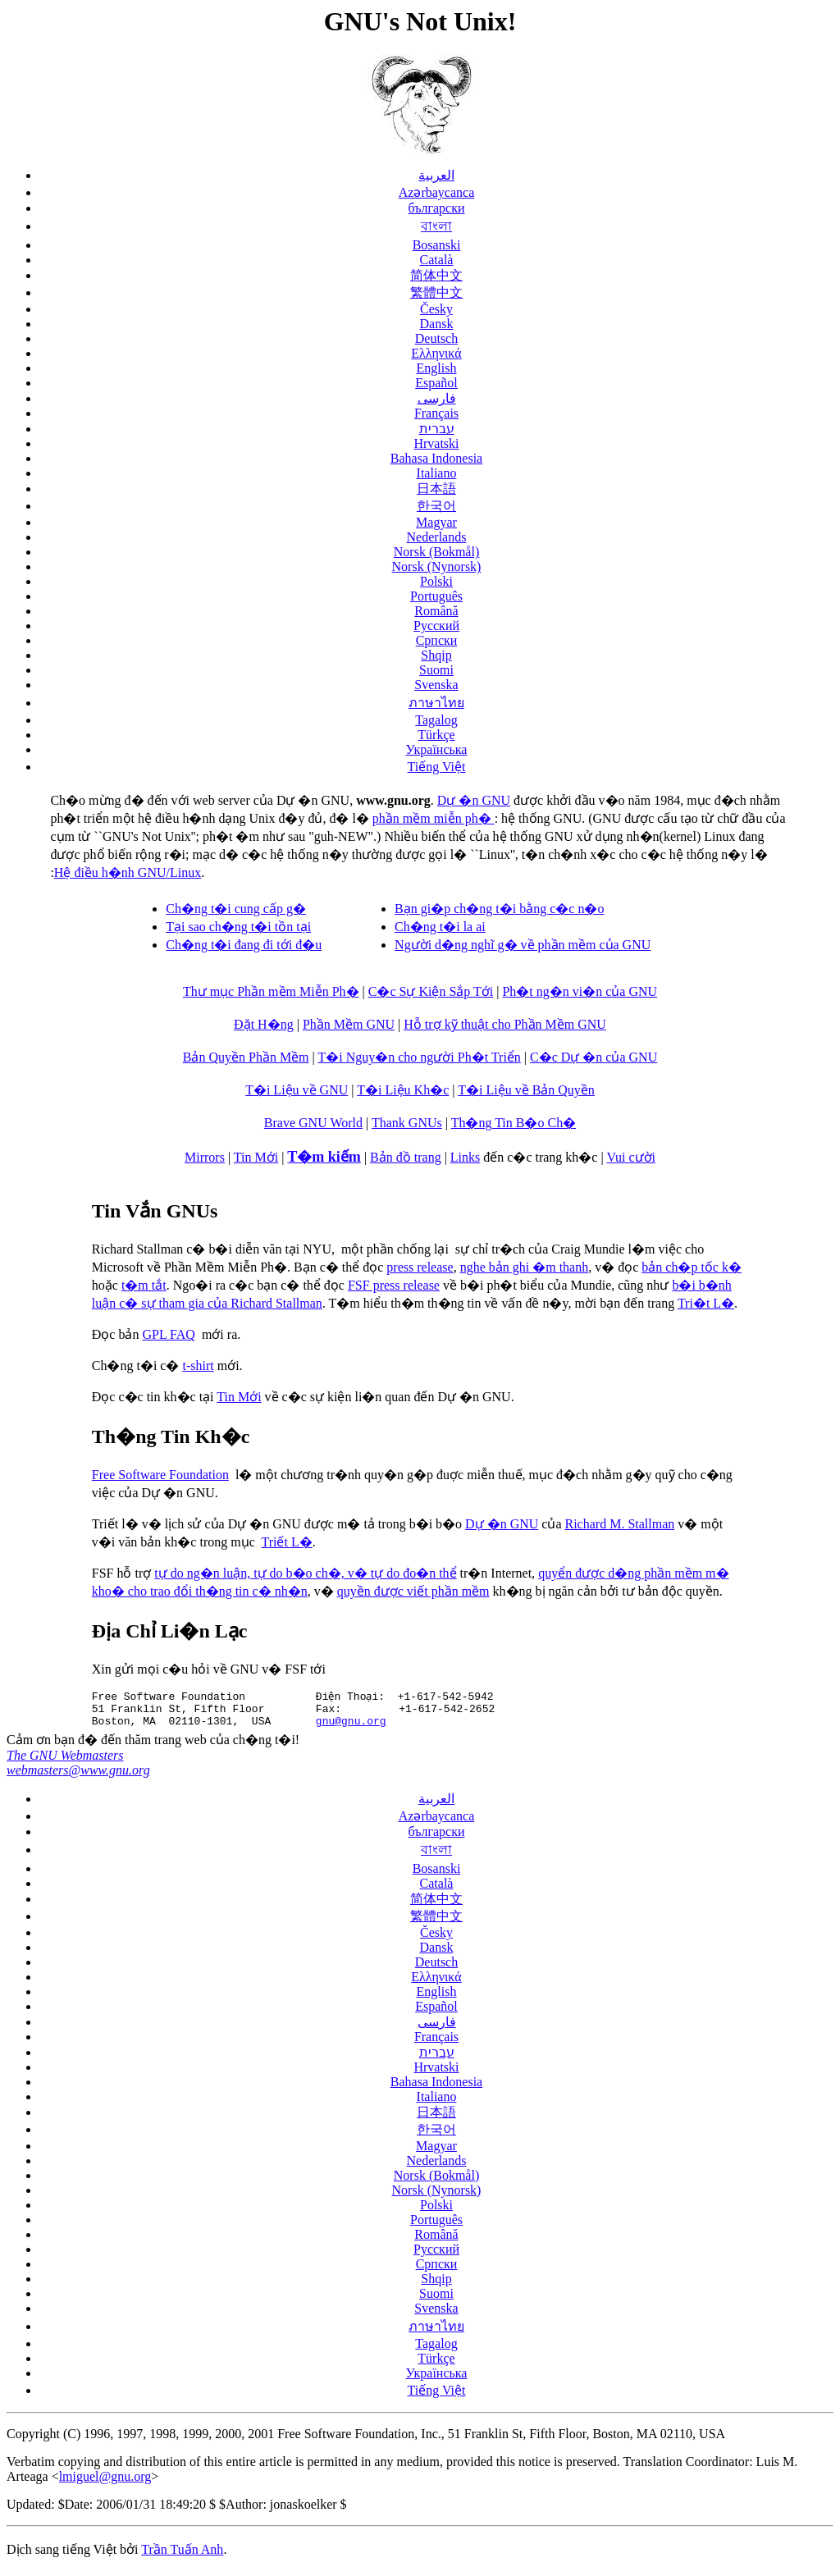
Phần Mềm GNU (349, 1024)
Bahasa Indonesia (436, 458)
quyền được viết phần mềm (413, 1591)
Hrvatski (436, 443)
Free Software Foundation (160, 1475)
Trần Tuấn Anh (182, 2554)
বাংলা (436, 226)
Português (436, 596)
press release (419, 1267)
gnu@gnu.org (351, 1725)
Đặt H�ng (264, 1024)
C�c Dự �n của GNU (593, 1057)
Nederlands (437, 537)
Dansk (437, 324)
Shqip (436, 655)
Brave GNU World (313, 1123)
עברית (436, 429)
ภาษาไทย (436, 703)
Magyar (436, 522)
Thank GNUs (407, 1123)
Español (436, 383)
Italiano (437, 473)
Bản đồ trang (405, 1157)
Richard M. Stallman (620, 1524)
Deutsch (436, 338)
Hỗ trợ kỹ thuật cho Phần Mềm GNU (505, 1024)
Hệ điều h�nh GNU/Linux (127, 872)
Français (436, 413)
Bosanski (437, 245)
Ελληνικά (436, 353)
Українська (437, 749)
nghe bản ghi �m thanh (524, 1267)
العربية (436, 175)
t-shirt (197, 1365)
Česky (436, 309)
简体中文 (436, 275)
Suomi (436, 670)
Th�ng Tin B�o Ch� (513, 1123)
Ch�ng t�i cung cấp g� (236, 909)
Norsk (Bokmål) (436, 552)
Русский (436, 626)
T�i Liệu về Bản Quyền (526, 1090)
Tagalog (436, 720)
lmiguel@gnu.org (105, 2481)
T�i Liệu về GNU (296, 1090)
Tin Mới (256, 1157)
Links (465, 1157)
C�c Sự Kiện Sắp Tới (431, 991)
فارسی (437, 398)
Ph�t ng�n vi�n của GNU (579, 991)
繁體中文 (436, 292)
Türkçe (436, 735)
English (437, 368)
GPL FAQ (168, 1334)
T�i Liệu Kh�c (403, 1090)
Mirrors (205, 1157)
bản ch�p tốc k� (691, 1267)
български (436, 208)
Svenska (436, 685)
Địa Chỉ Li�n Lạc (170, 1631)
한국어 (436, 506)
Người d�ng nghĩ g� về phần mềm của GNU (523, 945)
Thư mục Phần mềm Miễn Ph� (271, 991)
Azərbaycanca (437, 192)
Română (436, 611)
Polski (436, 581)
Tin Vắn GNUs (155, 1211)
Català (437, 260)
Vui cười (630, 1157)
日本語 (436, 489)
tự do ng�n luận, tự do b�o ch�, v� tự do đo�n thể (305, 1573)
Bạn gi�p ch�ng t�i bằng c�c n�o (499, 909)
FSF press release (394, 1285)
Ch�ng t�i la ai (440, 927)
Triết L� (286, 1542)
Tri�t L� (706, 1303)
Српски (437, 640)
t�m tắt (144, 1285)
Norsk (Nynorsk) (437, 566)
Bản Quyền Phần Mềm (246, 1057)
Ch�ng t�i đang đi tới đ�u (244, 945)
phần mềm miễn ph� (433, 818)
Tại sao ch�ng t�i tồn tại (238, 927)
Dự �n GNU (473, 800)
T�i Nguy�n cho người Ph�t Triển (418, 1057)
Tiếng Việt (437, 767)
